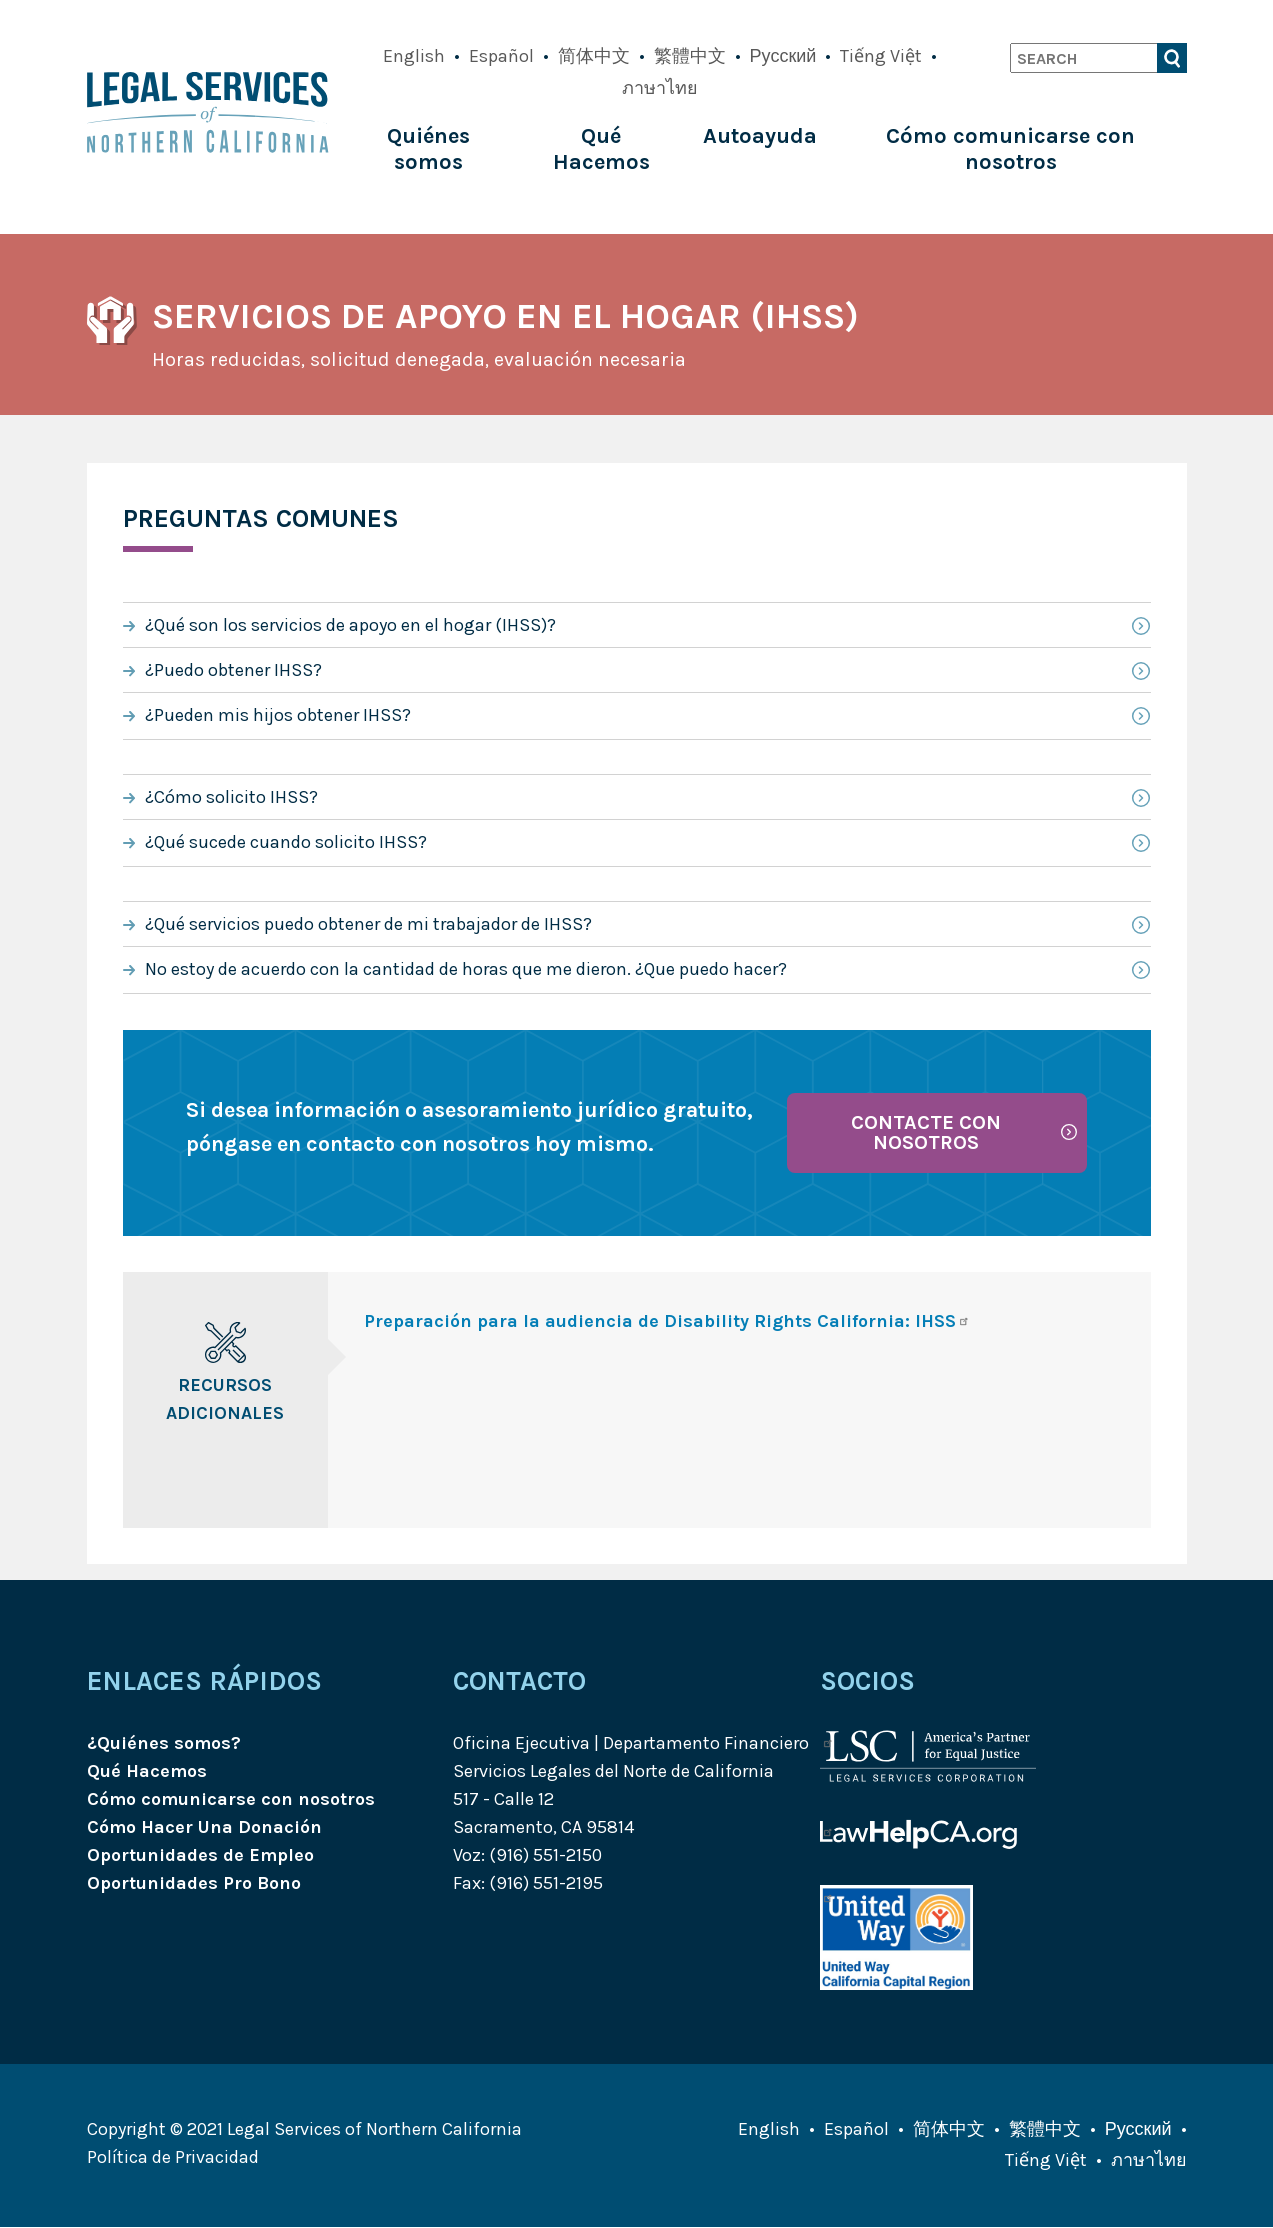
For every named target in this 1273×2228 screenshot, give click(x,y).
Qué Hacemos (601, 149)
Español (501, 56)
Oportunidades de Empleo (200, 1855)
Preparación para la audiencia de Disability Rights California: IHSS (667, 1321)
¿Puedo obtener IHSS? (233, 670)
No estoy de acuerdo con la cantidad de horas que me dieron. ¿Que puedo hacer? (466, 969)
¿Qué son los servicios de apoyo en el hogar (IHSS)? (350, 625)
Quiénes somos (428, 149)
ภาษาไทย (660, 88)
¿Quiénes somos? (164, 1743)
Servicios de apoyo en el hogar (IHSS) (505, 316)
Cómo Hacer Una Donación (204, 1827)
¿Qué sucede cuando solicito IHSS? (286, 842)
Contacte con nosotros (926, 1132)
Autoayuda (760, 136)
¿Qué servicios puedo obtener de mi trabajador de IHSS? (368, 924)
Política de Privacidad (173, 2157)
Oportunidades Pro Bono (194, 1883)
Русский (783, 56)
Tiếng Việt (881, 56)
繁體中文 (690, 56)
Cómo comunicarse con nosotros (1010, 149)
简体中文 (594, 56)
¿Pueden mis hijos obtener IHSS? (278, 715)
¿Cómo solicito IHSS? (231, 797)
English (414, 56)
